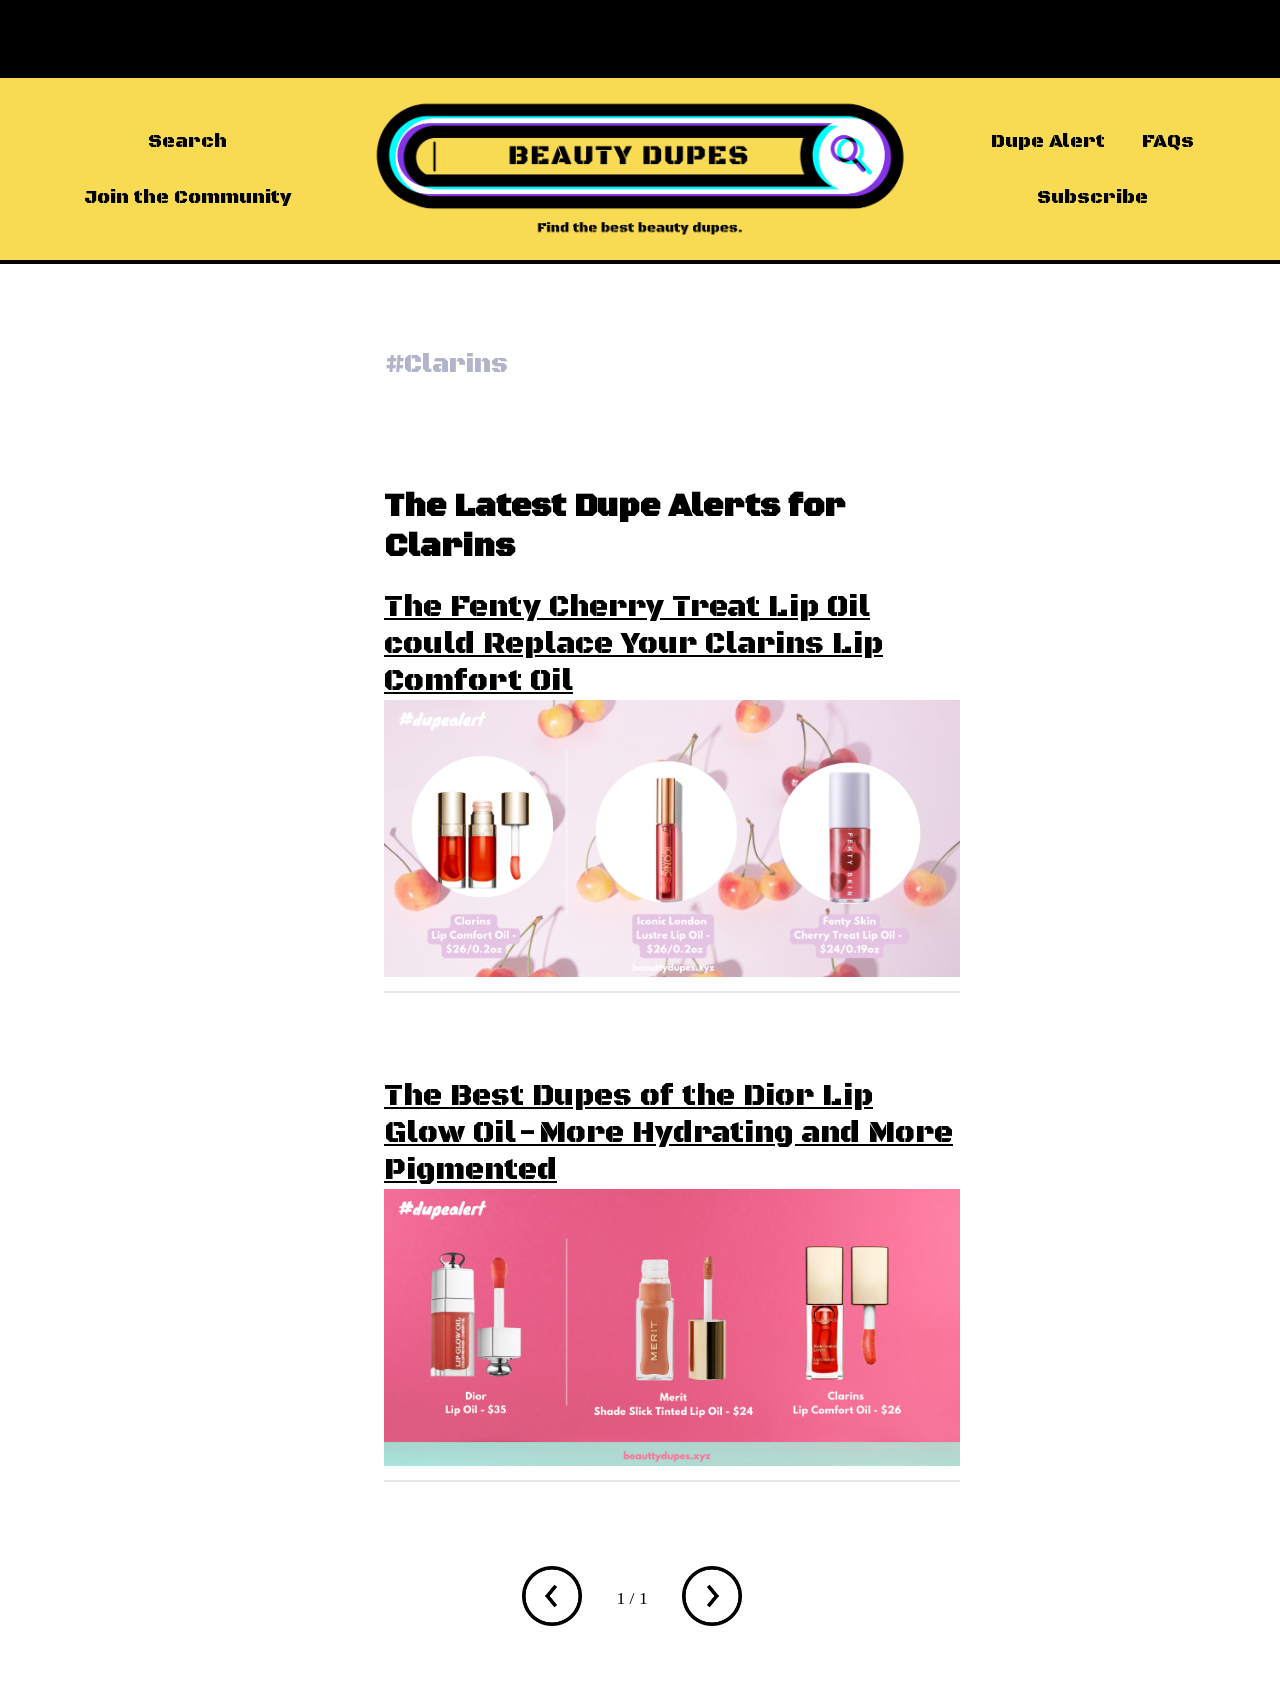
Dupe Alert (1048, 141)
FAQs (1168, 141)
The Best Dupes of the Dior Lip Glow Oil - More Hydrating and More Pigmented (668, 1133)
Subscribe (1092, 197)
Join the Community (187, 197)
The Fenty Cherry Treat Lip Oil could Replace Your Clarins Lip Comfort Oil (633, 644)
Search (187, 141)
